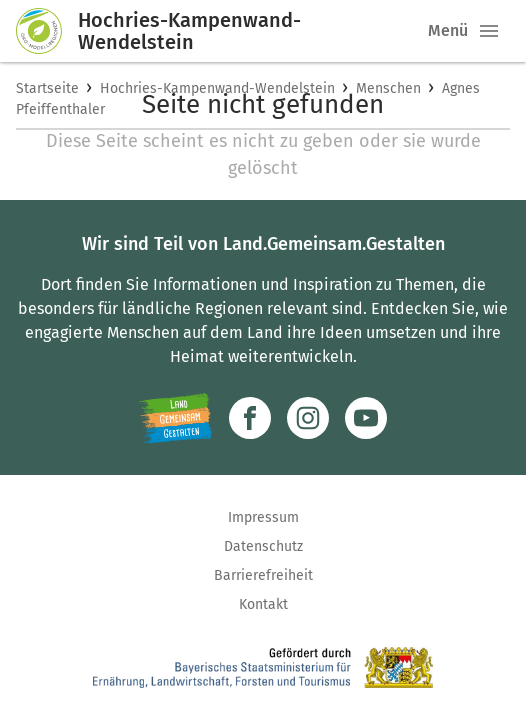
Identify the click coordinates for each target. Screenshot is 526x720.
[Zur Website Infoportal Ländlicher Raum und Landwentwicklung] (175, 418)
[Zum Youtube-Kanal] (366, 418)
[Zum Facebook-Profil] (250, 418)
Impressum (263, 517)
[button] (489, 31)
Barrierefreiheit (263, 575)
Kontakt (263, 604)
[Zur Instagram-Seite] (308, 418)
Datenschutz (263, 546)
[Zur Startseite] (47, 31)
